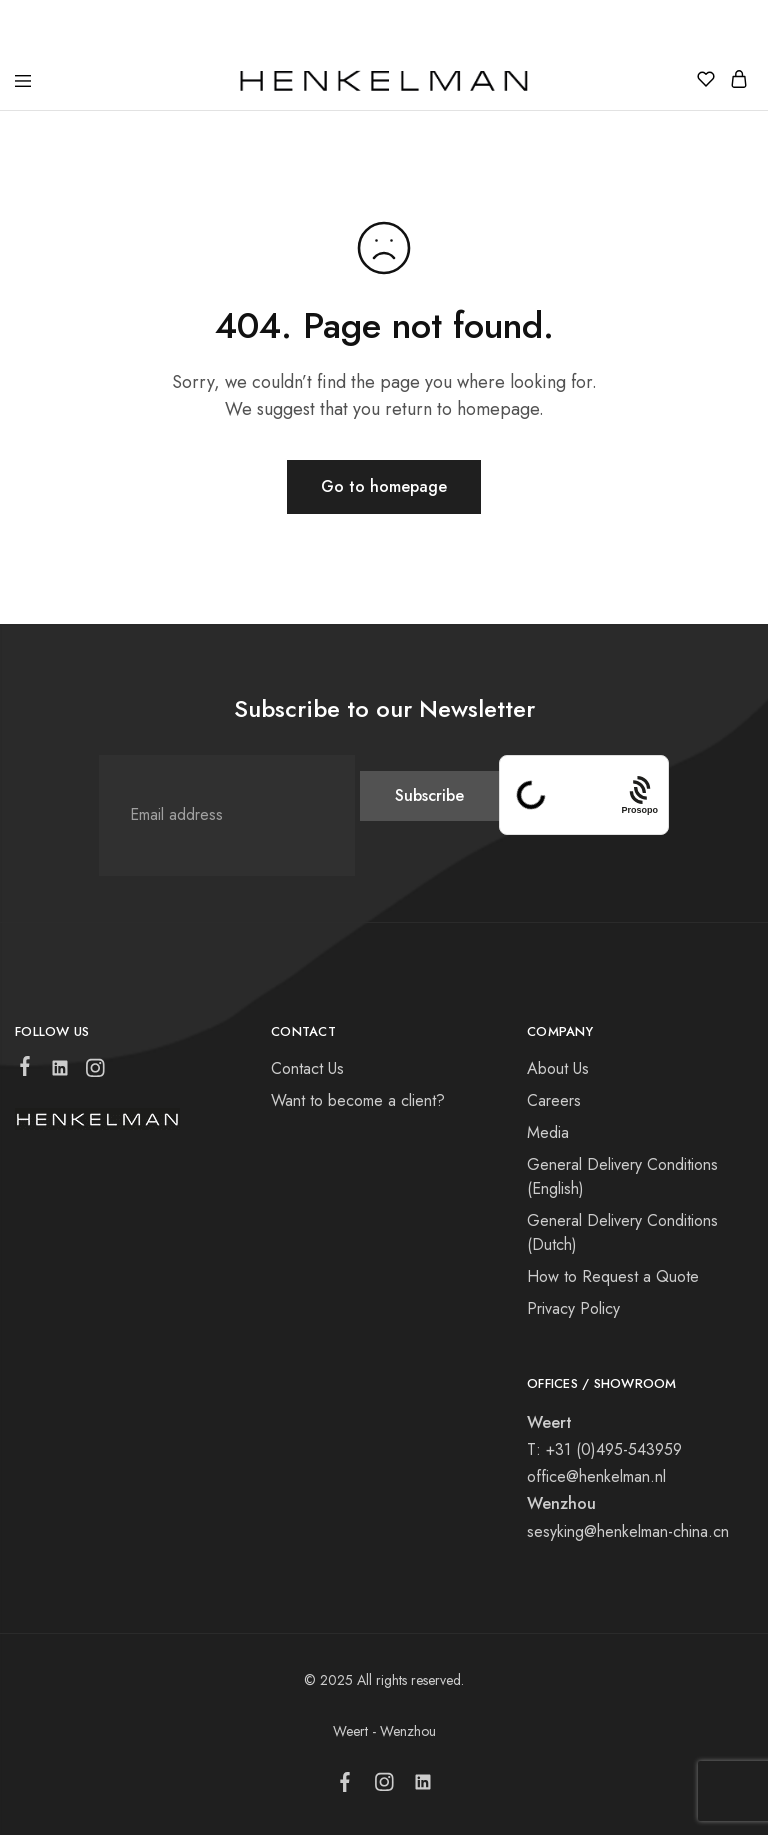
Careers (554, 1100)
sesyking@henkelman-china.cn (628, 1531)
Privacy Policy (573, 1308)
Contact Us (307, 1068)
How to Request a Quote (613, 1276)
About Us (558, 1068)
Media (548, 1132)
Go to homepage (384, 486)
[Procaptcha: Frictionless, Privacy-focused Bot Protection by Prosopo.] (639, 794)
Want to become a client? (358, 1100)
